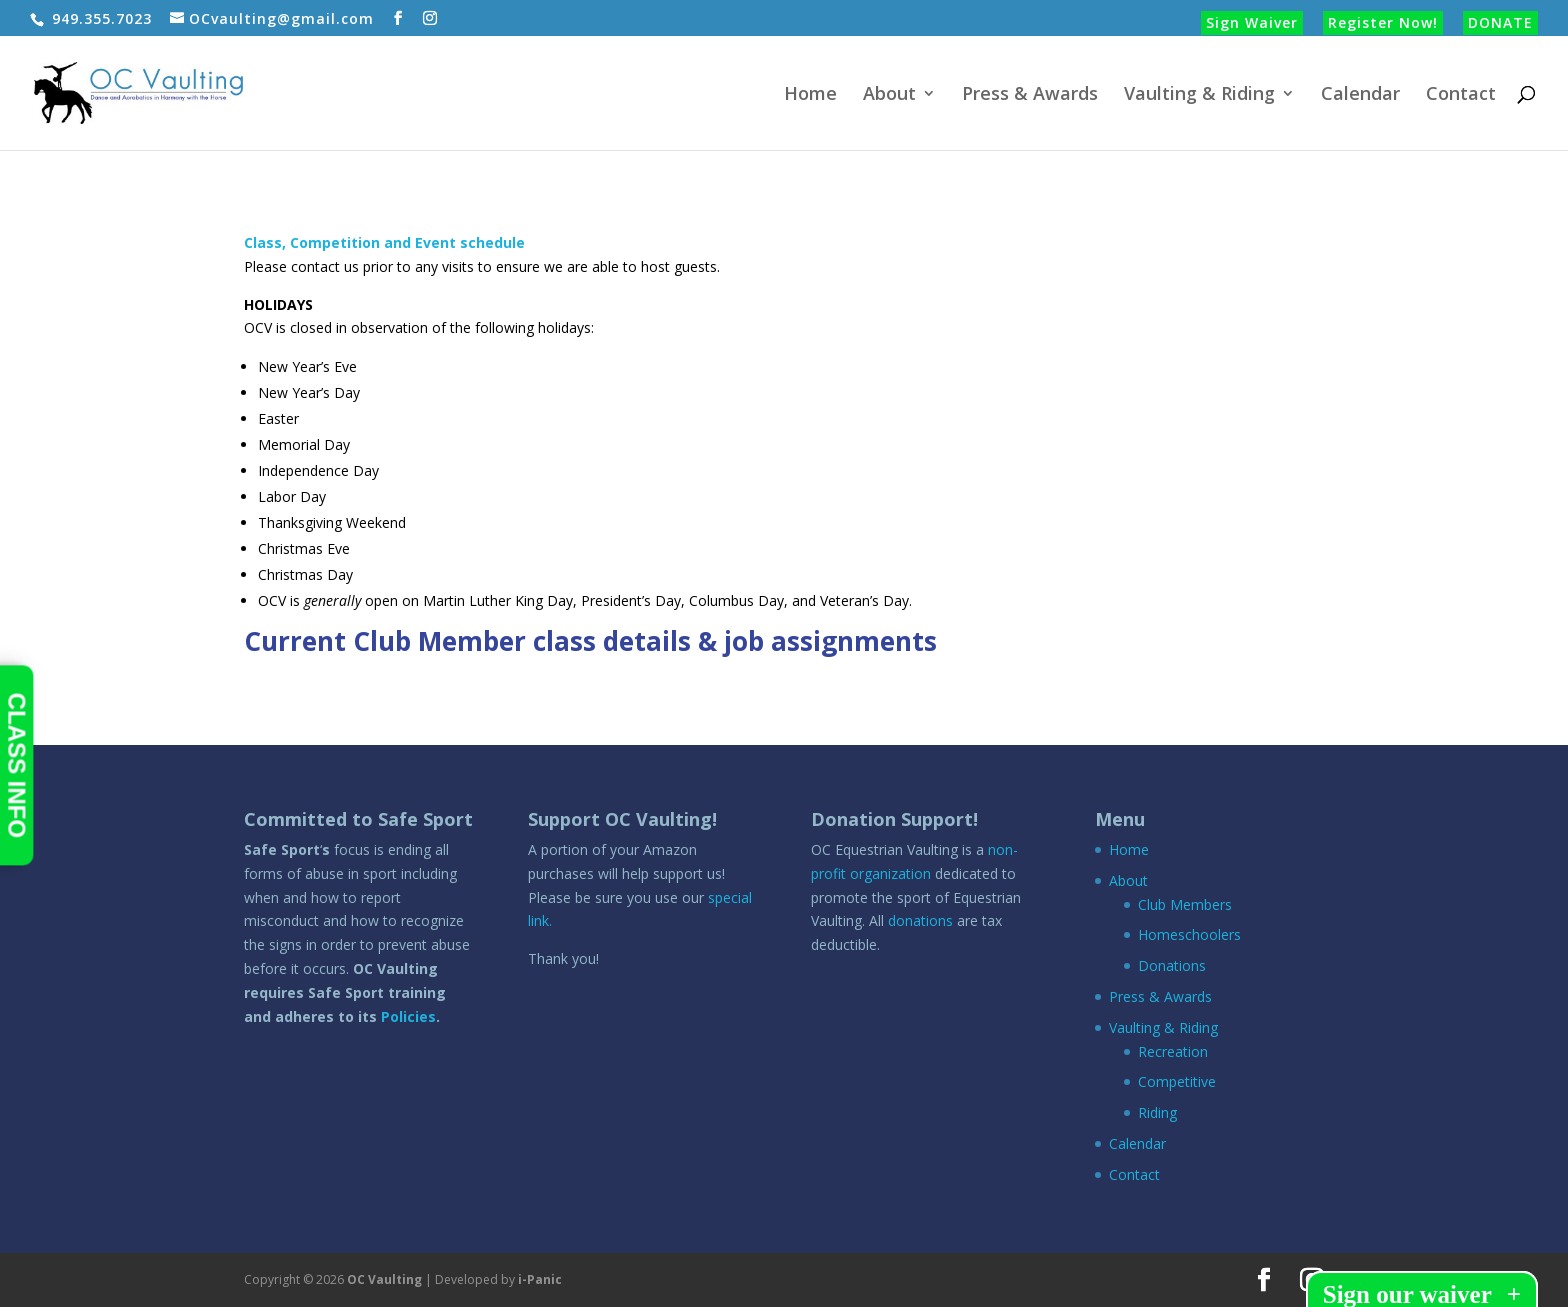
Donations (1172, 965)
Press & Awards (1030, 95)
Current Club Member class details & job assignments (590, 641)
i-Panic (540, 1279)
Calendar (1360, 95)
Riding (1157, 1112)
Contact (1461, 95)
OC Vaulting (384, 1279)
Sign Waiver (1252, 22)
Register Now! (1383, 22)
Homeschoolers (1189, 934)
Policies (408, 1016)
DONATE (1500, 22)
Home (810, 95)
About (889, 95)
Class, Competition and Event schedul (380, 242)
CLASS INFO (16, 765)
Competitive (1177, 1081)
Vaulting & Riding (1199, 95)
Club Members (1185, 904)
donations (920, 920)
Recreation (1173, 1051)
